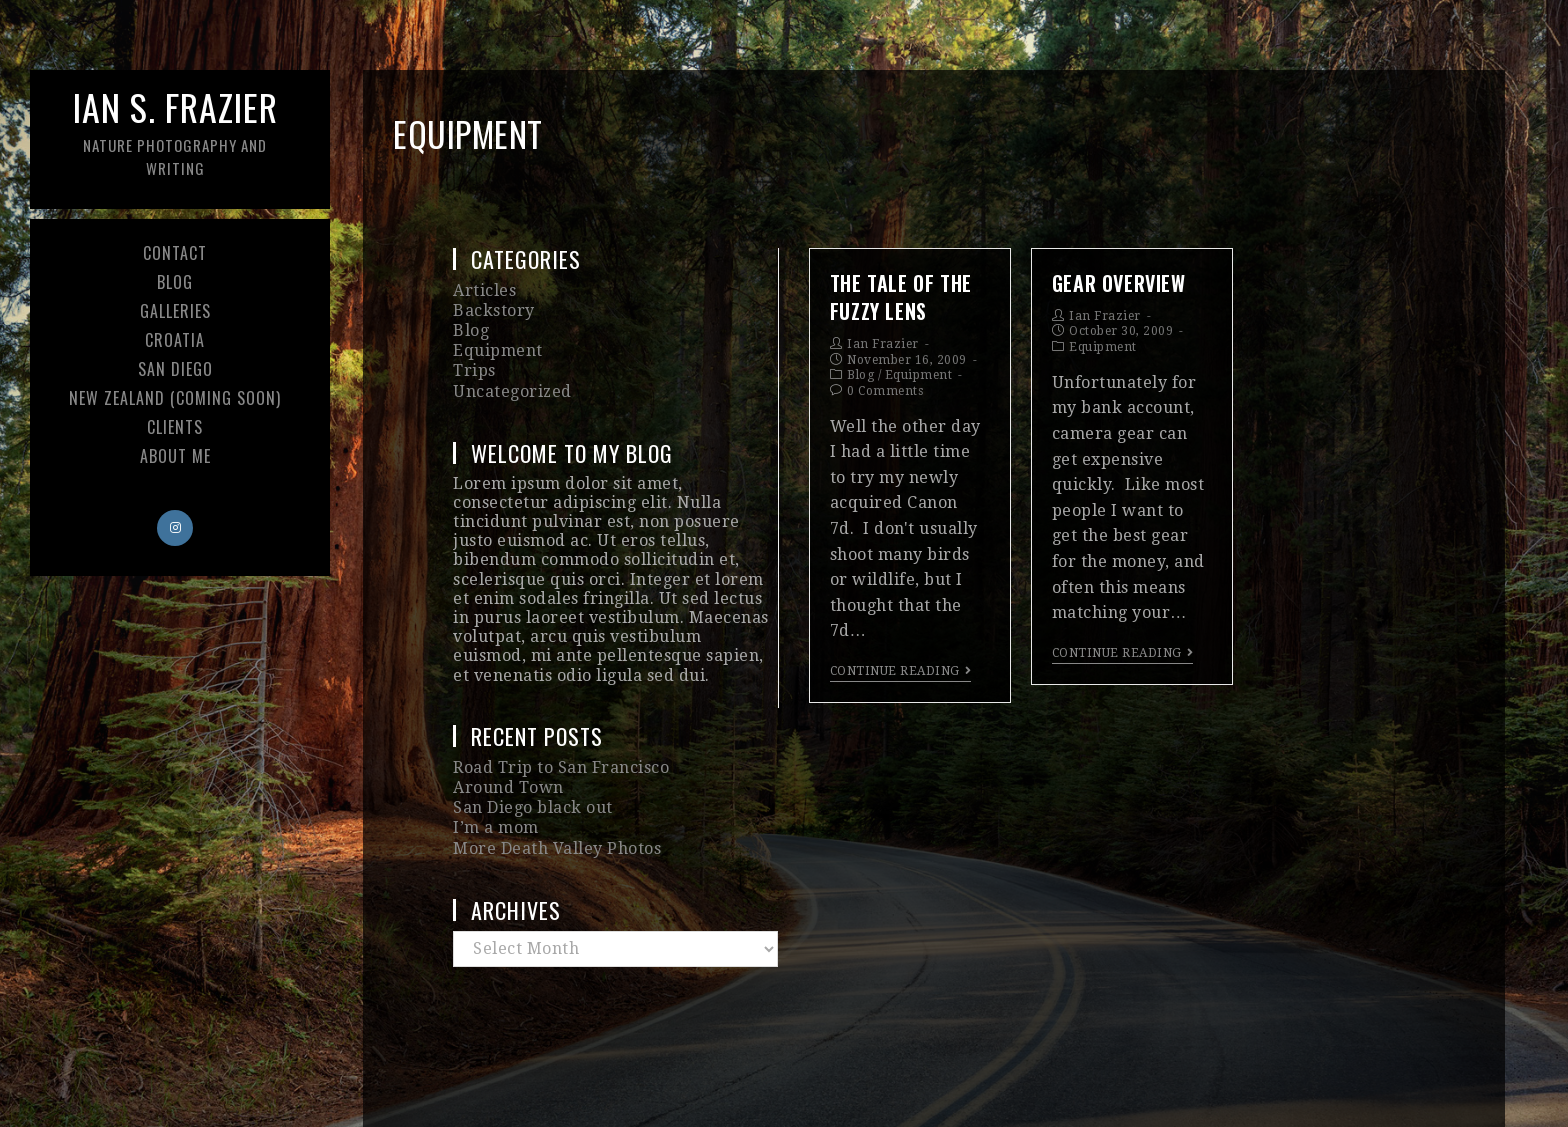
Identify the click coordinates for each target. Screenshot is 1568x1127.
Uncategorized (512, 391)
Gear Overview (1119, 283)
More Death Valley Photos (557, 848)
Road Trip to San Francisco (561, 767)
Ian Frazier (883, 344)
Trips (474, 370)
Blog (860, 375)
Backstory (494, 310)
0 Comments (885, 391)
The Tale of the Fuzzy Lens (901, 297)
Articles (484, 290)
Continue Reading (901, 671)
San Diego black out (533, 807)
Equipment (919, 375)
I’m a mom (496, 827)
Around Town (508, 787)
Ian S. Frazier (175, 129)
